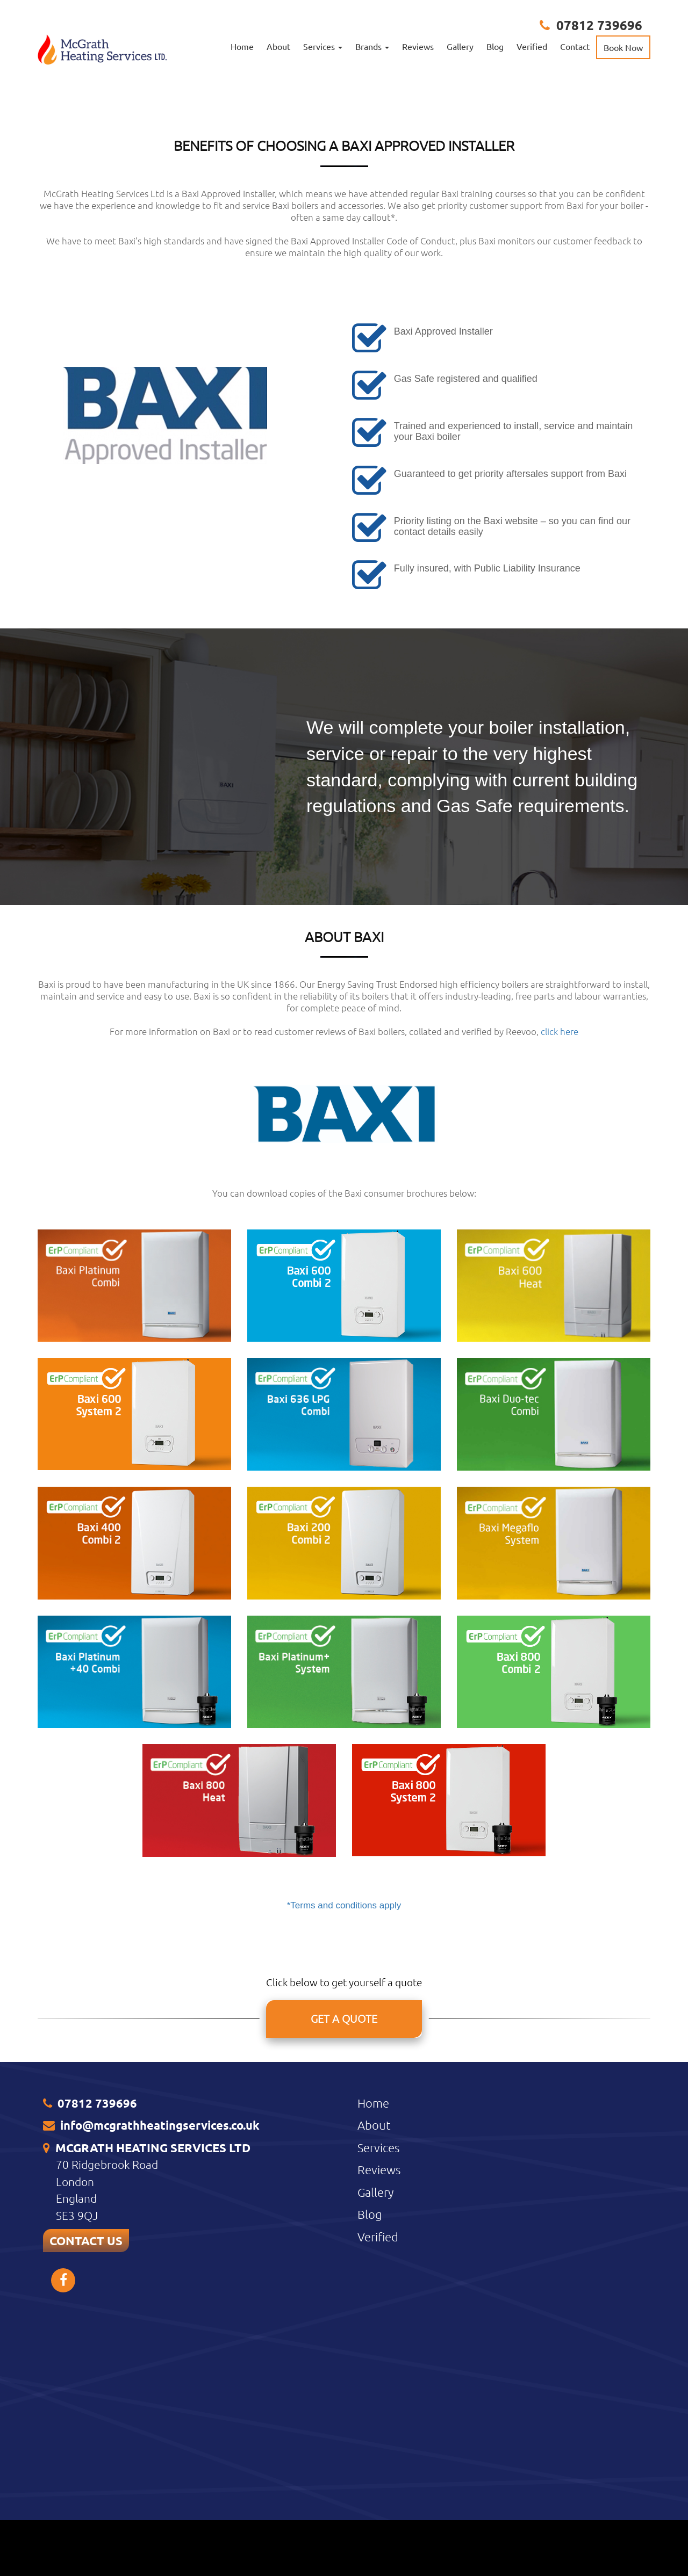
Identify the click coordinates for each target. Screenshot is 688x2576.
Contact (575, 46)
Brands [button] (372, 46)
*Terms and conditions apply (344, 2118)
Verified (532, 46)
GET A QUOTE (344, 2232)
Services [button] (322, 46)
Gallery (460, 46)
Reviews (418, 46)
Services (378, 2361)
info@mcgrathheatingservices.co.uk (160, 2338)
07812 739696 (599, 25)
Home (242, 46)
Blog (495, 46)
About (278, 46)
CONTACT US (86, 2454)
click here (559, 1244)
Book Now (623, 47)
